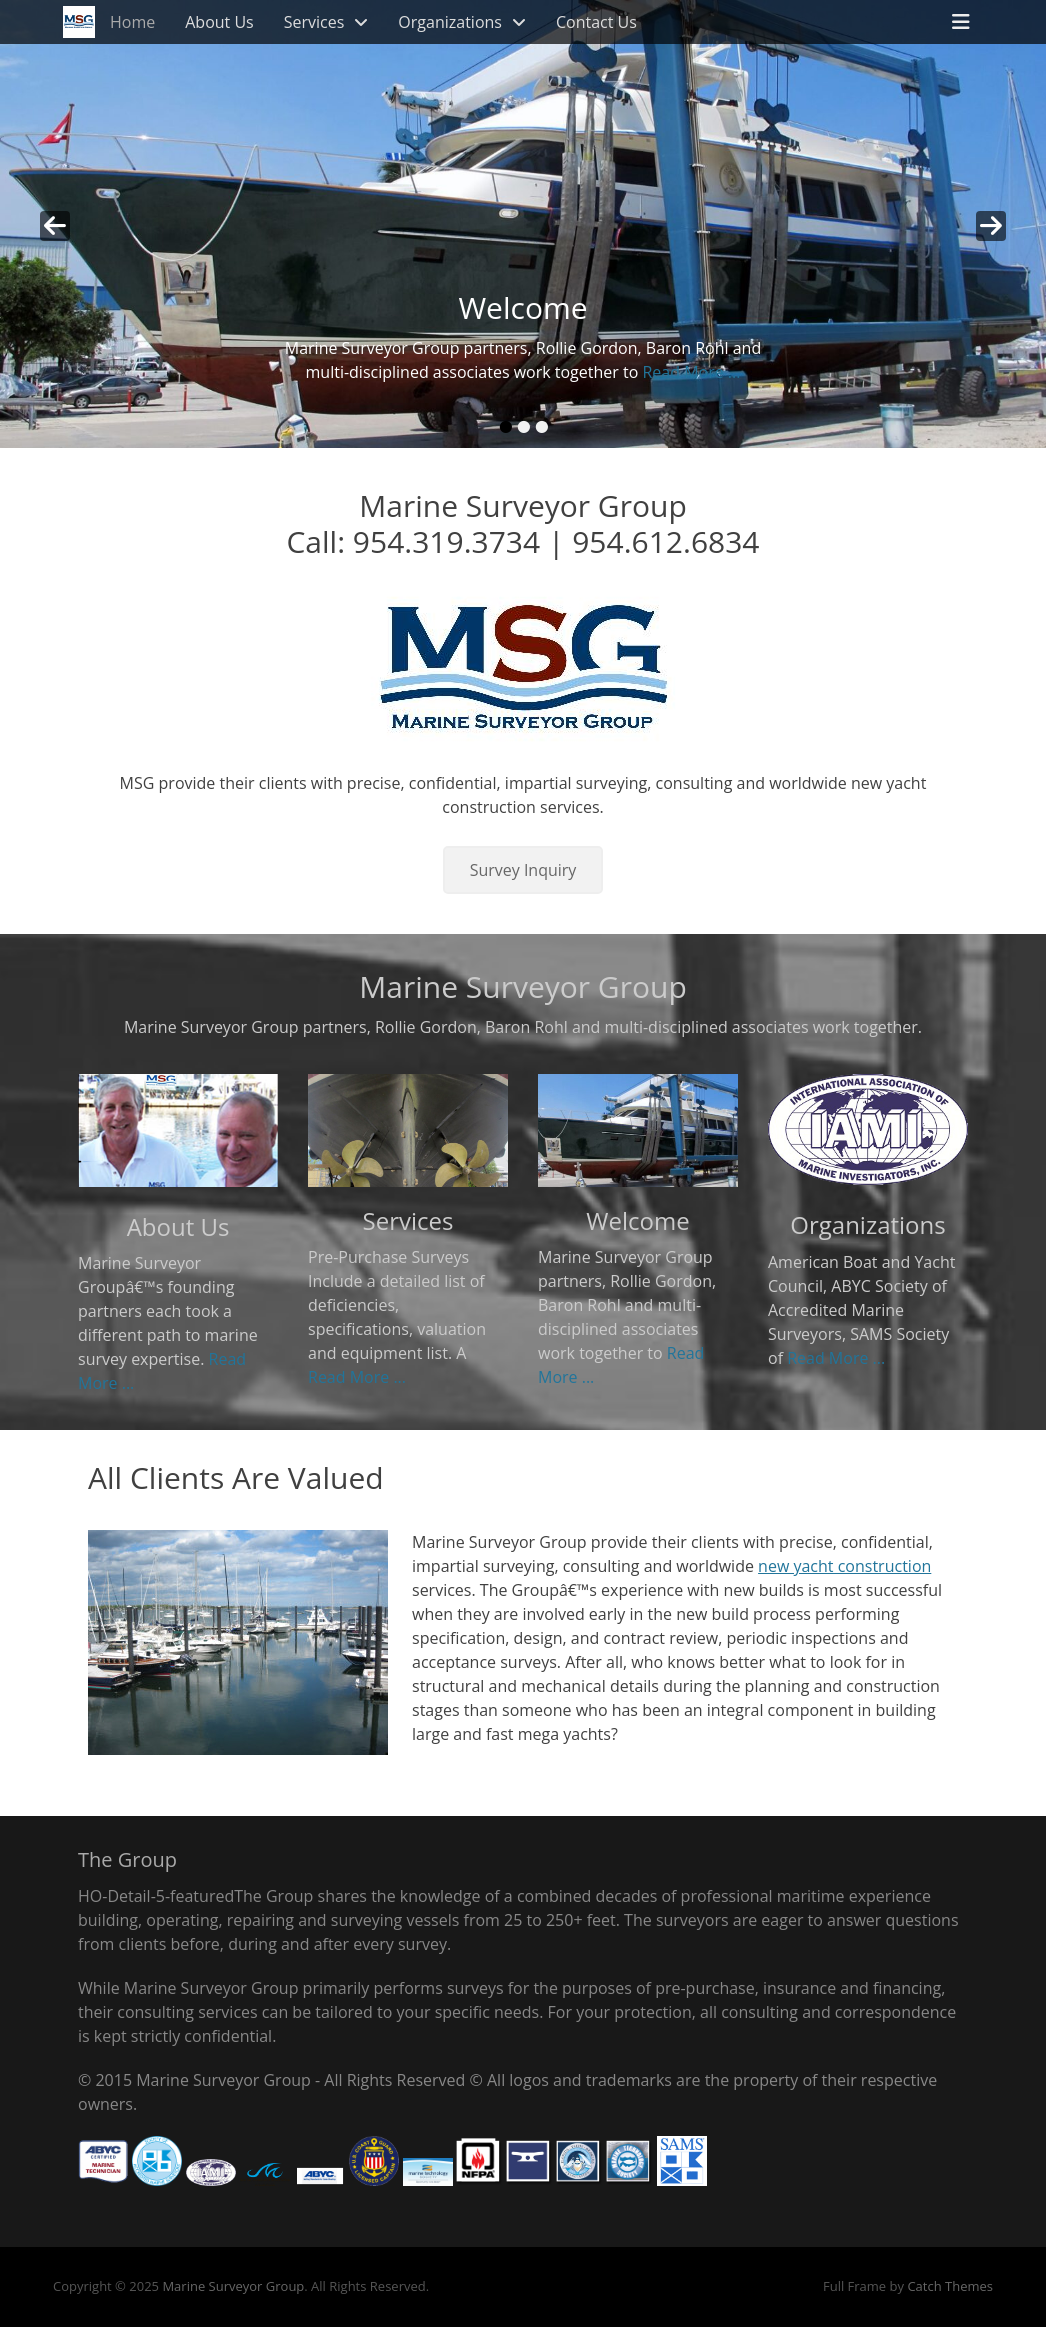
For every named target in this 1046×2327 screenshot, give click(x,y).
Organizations (450, 22)
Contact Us (596, 22)
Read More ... (691, 372)
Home (132, 22)
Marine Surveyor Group (233, 2286)
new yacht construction (844, 1566)
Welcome (637, 1220)
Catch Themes (950, 2286)
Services (314, 22)
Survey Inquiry (523, 870)
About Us (219, 22)
